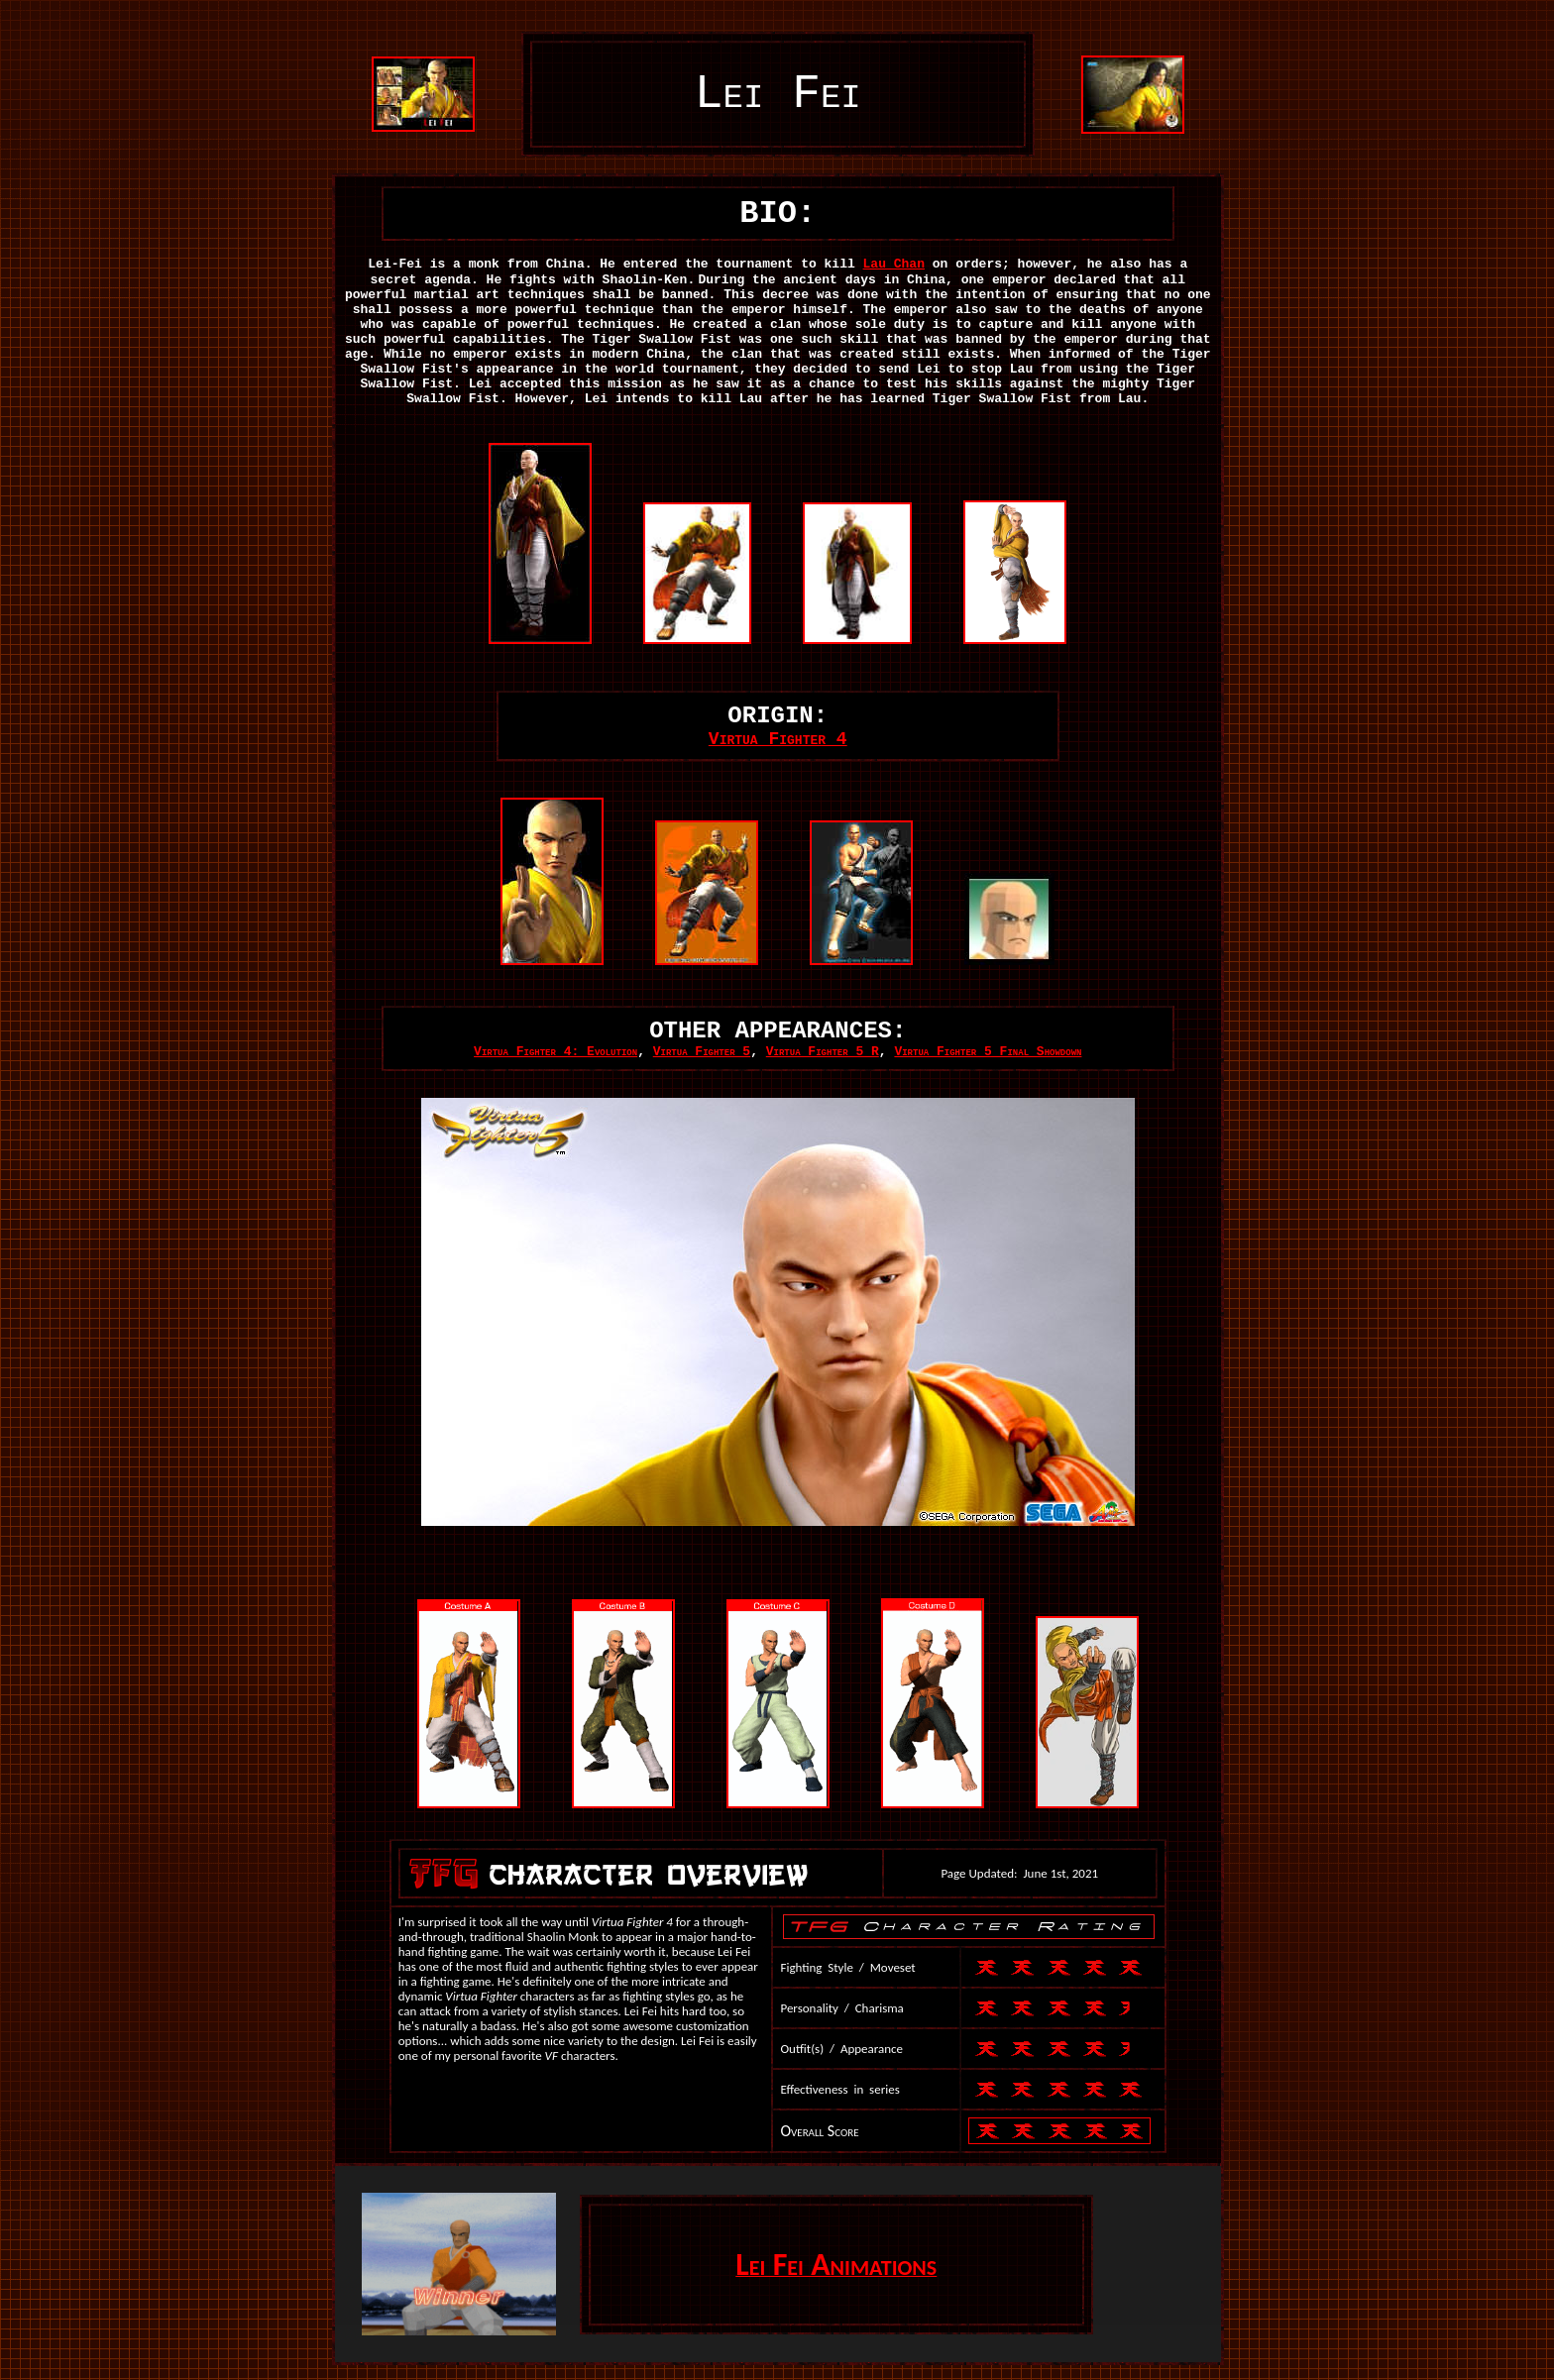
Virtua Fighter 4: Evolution (555, 1051)
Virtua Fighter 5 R (822, 1051)
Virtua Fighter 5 (701, 1051)
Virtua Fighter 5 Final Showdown (987, 1051)
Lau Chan (894, 264)
